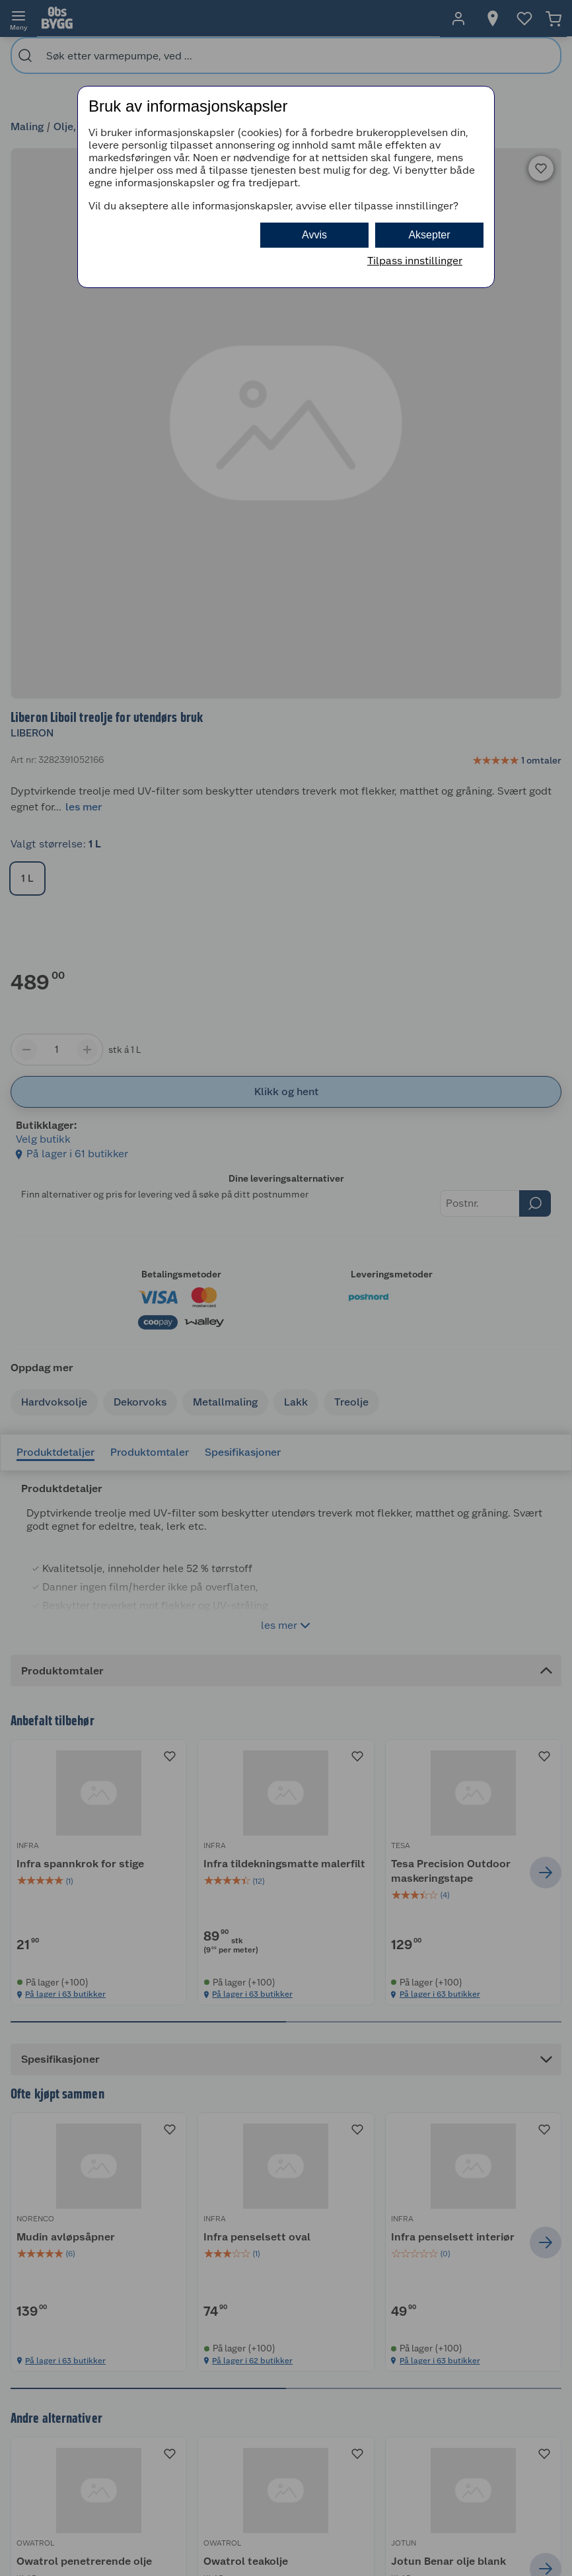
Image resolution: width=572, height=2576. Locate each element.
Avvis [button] (314, 234)
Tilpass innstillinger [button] (414, 260)
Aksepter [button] (429, 234)
